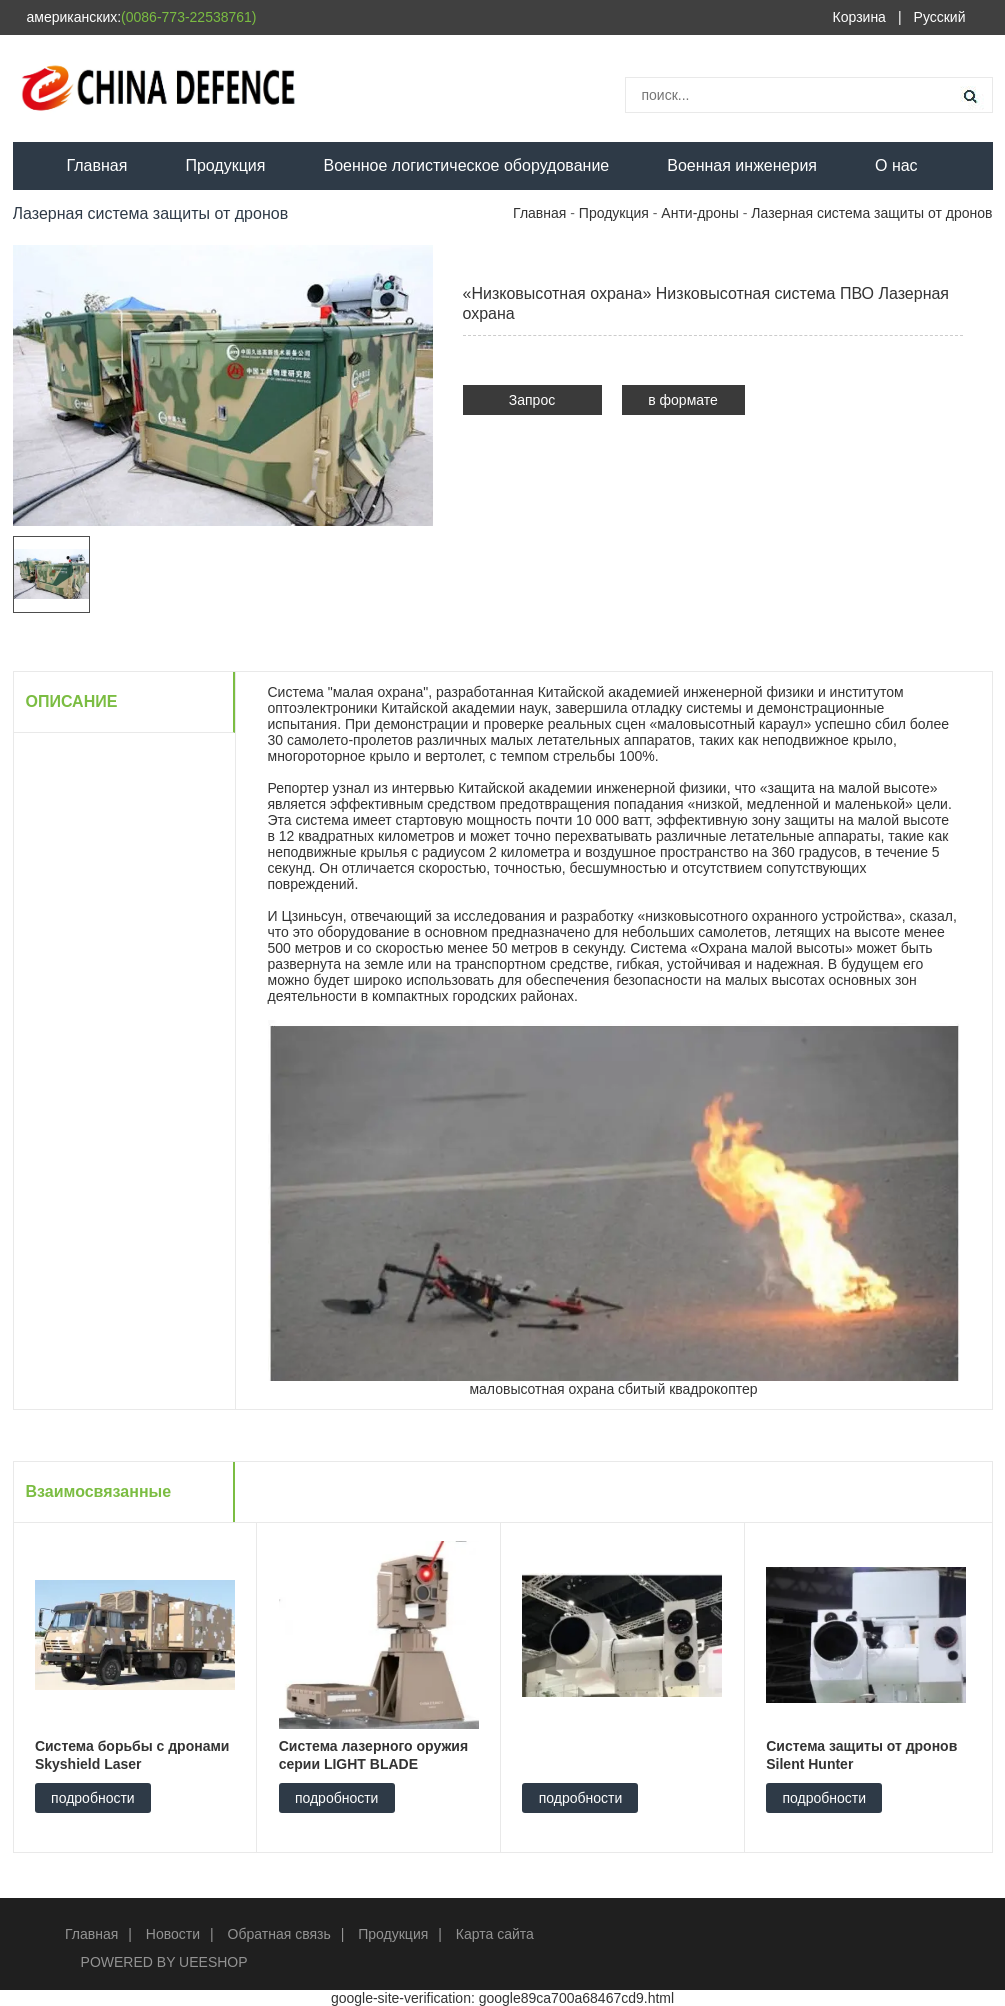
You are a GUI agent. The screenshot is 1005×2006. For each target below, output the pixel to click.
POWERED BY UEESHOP (164, 1962)
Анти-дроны (700, 213)
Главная (97, 165)
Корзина (859, 17)
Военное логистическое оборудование (466, 165)
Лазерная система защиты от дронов (871, 213)
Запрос (532, 400)
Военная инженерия (742, 165)
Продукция (225, 165)
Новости (173, 1934)
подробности (93, 1798)
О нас (896, 165)
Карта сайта (495, 1934)
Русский (940, 17)
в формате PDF (683, 403)
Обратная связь (279, 1934)
